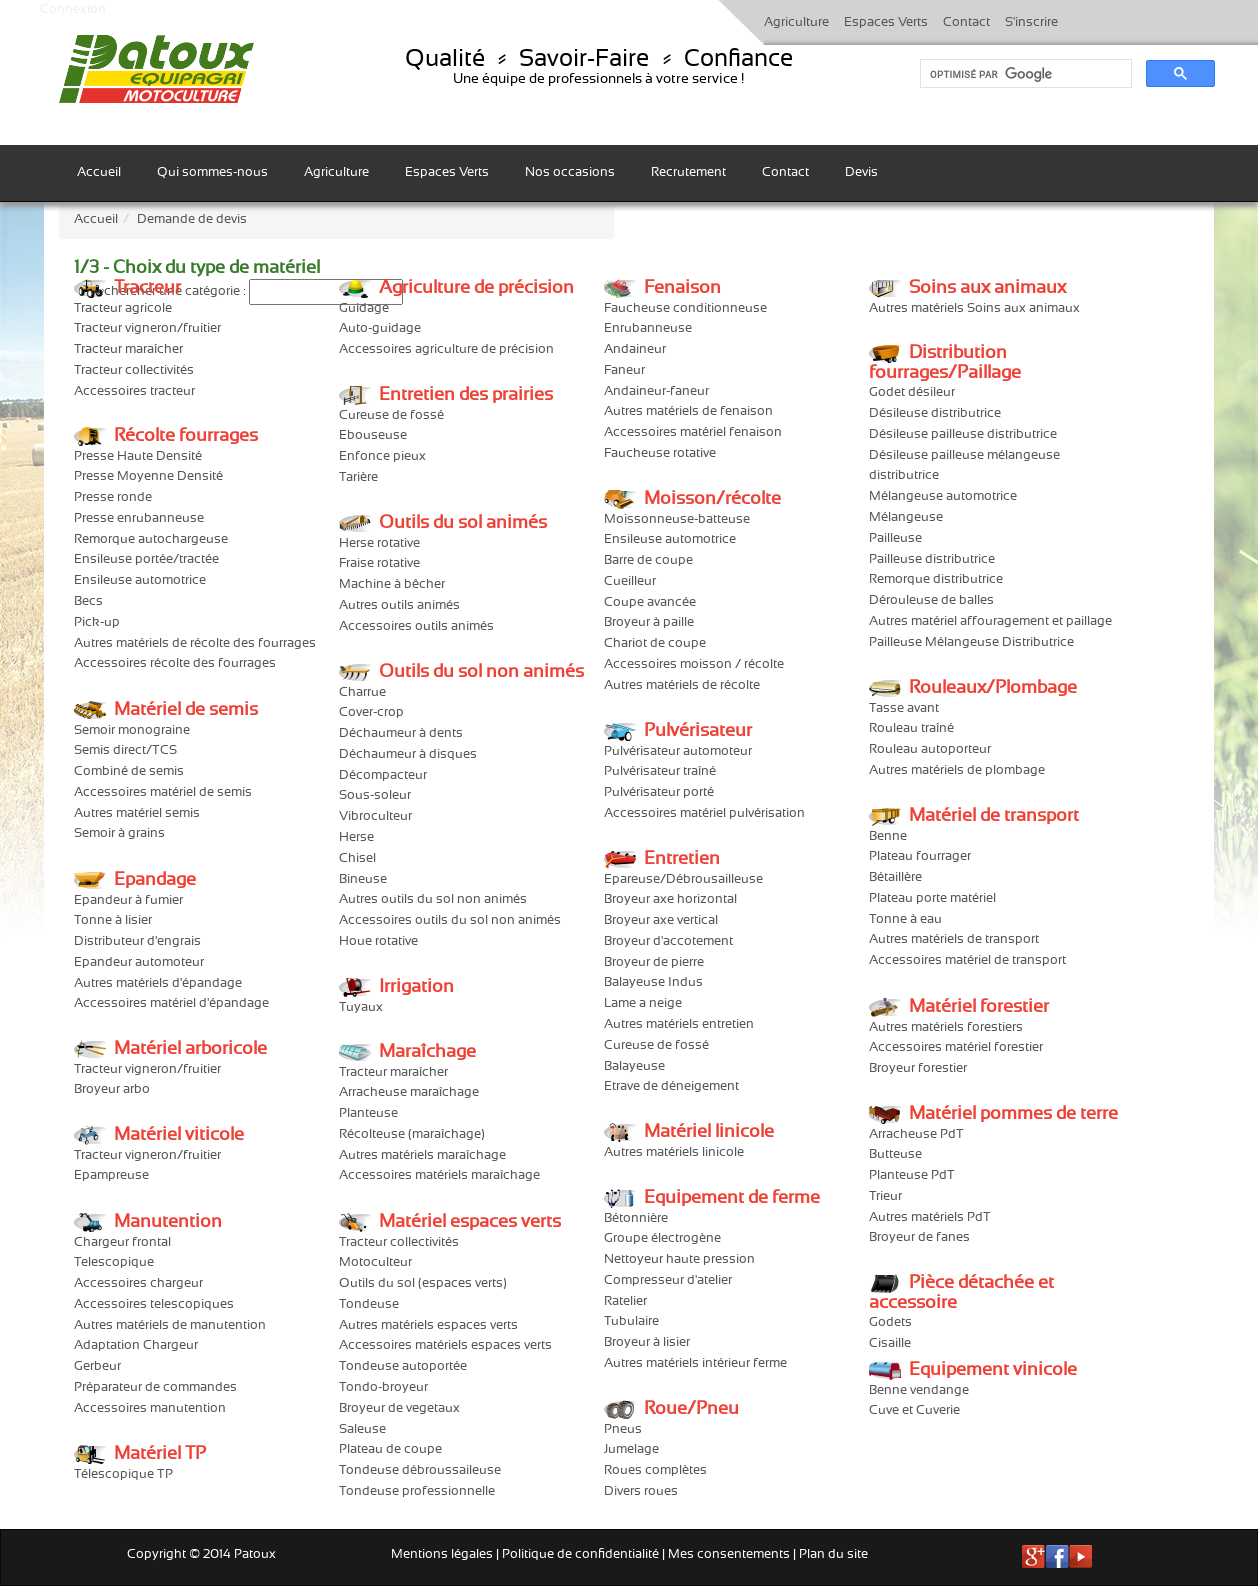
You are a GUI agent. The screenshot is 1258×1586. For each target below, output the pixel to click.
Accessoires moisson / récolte (694, 664)
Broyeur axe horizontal (670, 899)
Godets (890, 1322)
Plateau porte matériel (932, 898)
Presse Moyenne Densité (148, 476)
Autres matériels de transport (954, 939)
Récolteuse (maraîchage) (412, 1134)
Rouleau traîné (911, 728)
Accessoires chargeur (138, 1283)
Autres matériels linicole (674, 1152)
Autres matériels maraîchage (422, 1155)
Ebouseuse (373, 435)
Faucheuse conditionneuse (685, 308)
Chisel (357, 858)
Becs (88, 601)
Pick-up (97, 622)
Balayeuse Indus (653, 982)
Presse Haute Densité (138, 456)
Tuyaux (361, 1007)
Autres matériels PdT (930, 1217)
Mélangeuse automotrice (943, 496)
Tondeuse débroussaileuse (420, 1470)
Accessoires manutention (150, 1408)
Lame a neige (643, 1003)
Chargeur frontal (122, 1242)
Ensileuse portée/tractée (146, 559)
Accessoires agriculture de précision (446, 349)
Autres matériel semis (137, 813)
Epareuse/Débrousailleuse (683, 879)
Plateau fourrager (920, 856)
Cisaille (890, 1343)
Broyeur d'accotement (668, 941)
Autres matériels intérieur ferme (695, 1363)
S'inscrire (1031, 22)
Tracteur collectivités (134, 370)
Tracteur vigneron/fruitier (147, 328)
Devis (861, 172)
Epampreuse (111, 1175)
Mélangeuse (906, 517)
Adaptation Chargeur (136, 1345)
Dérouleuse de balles (931, 600)
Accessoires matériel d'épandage (171, 1003)
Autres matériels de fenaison (688, 411)
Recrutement (688, 172)
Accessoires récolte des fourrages (175, 663)
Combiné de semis (129, 771)
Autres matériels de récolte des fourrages (195, 643)
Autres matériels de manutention (170, 1325)
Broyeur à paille (649, 622)
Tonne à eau (905, 919)
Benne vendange (919, 1390)
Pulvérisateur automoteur (678, 751)
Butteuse (895, 1154)
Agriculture (796, 22)
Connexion (73, 9)
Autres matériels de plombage (957, 770)
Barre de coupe (648, 560)
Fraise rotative (379, 563)
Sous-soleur (375, 795)
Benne (888, 836)
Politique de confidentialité (580, 1554)
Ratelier (625, 1301)
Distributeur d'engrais (137, 941)
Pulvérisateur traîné (660, 771)
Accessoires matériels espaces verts (445, 1345)
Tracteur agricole (123, 308)
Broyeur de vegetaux (399, 1408)
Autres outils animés (399, 605)
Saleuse (362, 1429)
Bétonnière (636, 1218)
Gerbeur (97, 1366)
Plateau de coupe (390, 1449)
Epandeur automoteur (139, 962)
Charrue (362, 692)
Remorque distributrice (936, 579)
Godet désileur (912, 392)
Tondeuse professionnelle (417, 1491)
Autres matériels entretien (679, 1024)
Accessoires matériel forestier (956, 1047)
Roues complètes (655, 1470)
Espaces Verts (886, 22)
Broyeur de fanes (919, 1237)
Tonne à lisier (113, 920)
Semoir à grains (119, 833)
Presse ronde (113, 497)
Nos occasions (570, 172)
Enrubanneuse (648, 328)
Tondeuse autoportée (403, 1366)
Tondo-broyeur (383, 1387)
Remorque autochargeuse (151, 539)
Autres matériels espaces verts (428, 1325)
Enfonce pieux (382, 456)
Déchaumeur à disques (408, 754)
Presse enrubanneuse (139, 518)
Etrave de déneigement (671, 1086)
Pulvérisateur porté (659, 792)
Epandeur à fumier (128, 900)
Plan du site (833, 1554)
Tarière (358, 477)
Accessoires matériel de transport (967, 960)
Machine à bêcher (392, 584)
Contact (966, 22)
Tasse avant (904, 708)
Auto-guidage (380, 328)
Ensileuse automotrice (140, 580)
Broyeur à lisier (647, 1342)
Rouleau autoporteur (930, 749)
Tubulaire (631, 1321)
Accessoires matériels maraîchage (439, 1175)
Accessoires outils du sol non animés (450, 920)
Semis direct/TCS (125, 750)
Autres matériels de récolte (682, 685)
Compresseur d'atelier (668, 1280)
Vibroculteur (375, 816)
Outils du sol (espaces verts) (423, 1283)
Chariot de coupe (655, 643)
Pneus (623, 1429)
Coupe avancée (650, 602)
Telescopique (114, 1262)
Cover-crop (371, 712)
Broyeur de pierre (654, 962)
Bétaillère (895, 877)
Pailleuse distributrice (932, 559)
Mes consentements (729, 1554)
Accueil (99, 172)
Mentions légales (442, 1554)
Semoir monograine (132, 730)
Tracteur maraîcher (128, 349)
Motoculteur (375, 1262)
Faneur (624, 370)
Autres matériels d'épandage (158, 983)
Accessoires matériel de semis (163, 792)
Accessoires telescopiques (154, 1304)
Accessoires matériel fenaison (693, 432)
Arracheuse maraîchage (409, 1092)
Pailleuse (895, 538)
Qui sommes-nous (212, 172)
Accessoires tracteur (134, 391)
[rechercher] (1024, 74)
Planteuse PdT (912, 1175)
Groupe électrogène (662, 1238)
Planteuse (368, 1113)
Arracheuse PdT (916, 1134)
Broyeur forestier (918, 1068)
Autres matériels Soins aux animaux (974, 308)
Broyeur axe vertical (661, 920)
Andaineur (635, 349)
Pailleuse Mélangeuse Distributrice (971, 642)
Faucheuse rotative (660, 453)
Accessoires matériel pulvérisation (704, 813)
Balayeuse (634, 1066)
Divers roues (641, 1491)
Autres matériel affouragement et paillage (990, 621)
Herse (356, 837)
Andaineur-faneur (656, 391)
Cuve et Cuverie (914, 1410)
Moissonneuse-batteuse (677, 519)
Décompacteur (383, 775)
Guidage (364, 308)
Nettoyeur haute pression (679, 1259)
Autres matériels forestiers (946, 1027)
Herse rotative (379, 543)
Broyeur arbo (112, 1089)
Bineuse (363, 879)
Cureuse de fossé (391, 415)
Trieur (885, 1196)
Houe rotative (378, 941)
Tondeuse (369, 1304)
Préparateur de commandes (155, 1387)
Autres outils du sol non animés (433, 899)
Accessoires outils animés (416, 626)
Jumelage (631, 1449)
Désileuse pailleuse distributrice (963, 434)
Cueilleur (630, 581)
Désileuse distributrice (935, 413)
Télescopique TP (123, 1474)
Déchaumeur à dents (401, 733)
